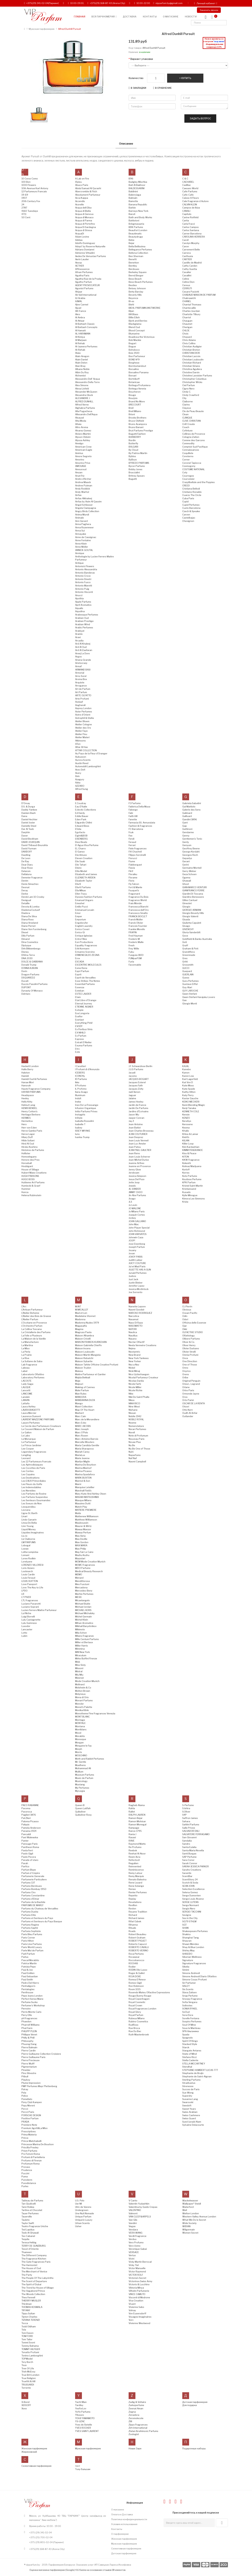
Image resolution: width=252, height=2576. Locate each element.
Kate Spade (188, 1088)
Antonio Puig (82, 588)
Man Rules (80, 1393)
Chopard (187, 336)
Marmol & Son (82, 1480)
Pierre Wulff (28, 2063)
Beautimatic (135, 233)
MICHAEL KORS (83, 1610)
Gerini (185, 864)
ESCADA (79, 961)
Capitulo (186, 214)
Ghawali (186, 880)
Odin (184, 1316)
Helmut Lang (28, 1105)
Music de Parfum (84, 1778)
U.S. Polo (79, 2200)
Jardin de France (137, 1105)
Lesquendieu (28, 1506)
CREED (186, 485)
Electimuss (81, 855)
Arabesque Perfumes (86, 614)
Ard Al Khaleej (82, 643)
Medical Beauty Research (89, 1571)
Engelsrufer (81, 922)
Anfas (78, 495)
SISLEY (186, 1986)
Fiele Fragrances (138, 848)
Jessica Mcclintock (138, 1289)
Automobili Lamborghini (88, 766)
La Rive (25, 1358)
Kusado (186, 1192)
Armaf (78, 666)
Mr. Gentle (80, 1761)
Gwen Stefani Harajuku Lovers (198, 997)
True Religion (28, 2378)
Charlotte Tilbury (191, 314)
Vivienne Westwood (139, 2323)
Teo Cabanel (28, 2236)
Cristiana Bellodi (191, 488)
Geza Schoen (189, 874)
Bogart (132, 343)
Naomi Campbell (137, 1461)
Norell (132, 1432)
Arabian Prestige (84, 621)
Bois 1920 (134, 352)
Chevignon (188, 521)
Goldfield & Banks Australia (197, 939)
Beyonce (133, 298)
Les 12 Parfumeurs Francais (36, 1461)
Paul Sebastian (29, 1976)
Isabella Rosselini (84, 1121)
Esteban (79, 990)
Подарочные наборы (194, 2448)
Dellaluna (26, 874)
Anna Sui (80, 530)
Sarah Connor (189, 1863)
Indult (78, 1098)
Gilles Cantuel (189, 900)
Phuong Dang (29, 2044)
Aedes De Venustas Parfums (90, 256)
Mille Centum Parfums (87, 1639)
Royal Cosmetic (137, 2002)
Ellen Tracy (81, 893)
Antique (79, 563)
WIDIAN (186, 2226)
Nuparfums (135, 1455)
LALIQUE (26, 1387)
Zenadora (134, 2414)
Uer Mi (78, 2203)
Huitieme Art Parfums (33, 1182)
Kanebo (186, 1069)
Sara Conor (188, 1860)
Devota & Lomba (30, 906)
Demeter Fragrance (32, 877)
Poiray (24, 2089)
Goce (185, 935)
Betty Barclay (136, 291)
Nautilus (133, 1335)
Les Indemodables (31, 1487)
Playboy (25, 2079)
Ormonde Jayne (190, 1393)
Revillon (133, 1905)
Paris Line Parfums (31, 1944)
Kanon (185, 1072)
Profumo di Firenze (31, 2160)
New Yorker (135, 1361)
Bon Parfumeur (137, 356)
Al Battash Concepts (86, 327)
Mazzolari (80, 1558)
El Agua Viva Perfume (86, 845)
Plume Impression (31, 2082)
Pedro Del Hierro (30, 1982)
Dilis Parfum (27, 935)
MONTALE (80, 1723)
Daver (24, 835)
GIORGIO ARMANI (191, 909)
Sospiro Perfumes (191, 2021)
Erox (77, 958)
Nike (131, 1393)
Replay (132, 1898)
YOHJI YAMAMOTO (85, 2418)
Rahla (132, 1808)
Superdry (187, 2095)
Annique (79, 553)
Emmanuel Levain (84, 909)
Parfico (25, 1866)
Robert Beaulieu (137, 1934)
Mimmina (80, 1648)
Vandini (133, 2223)
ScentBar (187, 1876)
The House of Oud (31, 2268)
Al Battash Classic (85, 323)
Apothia (79, 598)
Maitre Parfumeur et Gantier (90, 1374)
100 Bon (25, 181)
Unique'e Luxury (83, 2219)
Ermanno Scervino (85, 951)
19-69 (24, 194)
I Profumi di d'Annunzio (87, 1069)
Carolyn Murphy (190, 243)
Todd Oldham (28, 2326)
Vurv (131, 2319)
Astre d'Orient (82, 714)
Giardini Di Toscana (192, 893)
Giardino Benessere (193, 896)
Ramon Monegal (137, 1824)
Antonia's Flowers (84, 566)
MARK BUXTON (83, 1477)
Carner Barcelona (191, 233)
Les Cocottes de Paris (33, 1468)
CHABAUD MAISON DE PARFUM (199, 294)
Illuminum (80, 1095)
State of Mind (189, 2053)
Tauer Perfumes (30, 2213)
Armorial (79, 672)
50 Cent (25, 217)
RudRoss (133, 2024)
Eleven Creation (83, 858)
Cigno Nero (188, 388)
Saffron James (190, 1818)
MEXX (78, 1597)
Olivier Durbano (190, 1348)
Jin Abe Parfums (137, 1195)
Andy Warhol (82, 492)
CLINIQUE (187, 417)
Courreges (188, 475)
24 (22, 204)
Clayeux (186, 407)
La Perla (25, 1351)
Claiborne (187, 401)
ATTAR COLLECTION (86, 750)
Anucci (78, 595)
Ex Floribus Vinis (84, 1029)
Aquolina (80, 611)
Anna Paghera (83, 524)
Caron (185, 246)
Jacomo (133, 1075)
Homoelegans (29, 1156)
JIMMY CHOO (136, 1192)
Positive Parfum (30, 2118)
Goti (184, 942)
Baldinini (133, 191)
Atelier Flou (81, 734)
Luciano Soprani (30, 1606)
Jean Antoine (136, 1124)
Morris (78, 1752)
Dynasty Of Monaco (32, 990)
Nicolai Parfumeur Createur (143, 1377)
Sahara (186, 1821)
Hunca (24, 1192)
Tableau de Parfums (32, 2200)
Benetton (134, 262)
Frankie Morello (137, 929)
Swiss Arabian (189, 2112)
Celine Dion (188, 281)
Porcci (24, 2108)
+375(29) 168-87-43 (101, 3)
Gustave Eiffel (190, 984)
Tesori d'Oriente (30, 2248)
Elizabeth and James (86, 874)
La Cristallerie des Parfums (36, 1332)
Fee (130, 835)
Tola (23, 2329)
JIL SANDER (135, 1188)
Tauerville (26, 2216)
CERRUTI (187, 288)
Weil (184, 2210)
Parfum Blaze (28, 1869)
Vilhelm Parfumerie (139, 2290)
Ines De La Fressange (86, 1105)
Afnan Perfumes (84, 272)
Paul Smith (27, 1979)
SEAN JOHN (188, 1885)
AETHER (79, 265)
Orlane (186, 1387)
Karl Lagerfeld (190, 1079)
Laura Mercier (28, 1413)
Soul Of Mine (189, 2024)
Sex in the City (190, 1918)
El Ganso (80, 851)
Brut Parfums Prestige (141, 430)
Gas (184, 1000)
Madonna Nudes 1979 (87, 1322)
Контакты (116, 2529)
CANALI (186, 211)
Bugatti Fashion (137, 433)
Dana (24, 816)
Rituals (132, 1927)
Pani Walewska (29, 1837)
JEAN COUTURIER (138, 1134)
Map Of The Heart (84, 1409)
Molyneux (80, 1694)
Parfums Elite (28, 1915)
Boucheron (135, 391)
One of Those (189, 1364)
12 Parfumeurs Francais (34, 191)
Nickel (132, 1367)
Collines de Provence (193, 433)
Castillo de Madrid (192, 262)
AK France (80, 311)
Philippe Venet (29, 2034)
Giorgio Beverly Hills (193, 913)
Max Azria (80, 1535)
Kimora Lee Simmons (193, 1198)
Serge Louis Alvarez (193, 1898)
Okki (184, 1329)
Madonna (80, 1319)
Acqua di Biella (83, 211)
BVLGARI (133, 446)
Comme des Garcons (193, 440)
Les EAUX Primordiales (33, 1480)
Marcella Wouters (84, 1442)
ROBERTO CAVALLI (139, 1947)
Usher (78, 2226)
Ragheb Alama (137, 1805)
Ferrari (132, 845)
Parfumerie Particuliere (34, 1879)
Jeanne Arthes (136, 1163)
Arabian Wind (82, 624)
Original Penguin (191, 1380)
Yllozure (79, 2414)
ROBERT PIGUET (138, 1940)
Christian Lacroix (191, 356)
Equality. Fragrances (86, 945)
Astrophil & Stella (84, 718)
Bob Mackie (135, 340)
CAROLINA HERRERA (193, 236)
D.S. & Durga (28, 806)
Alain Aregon (82, 356)
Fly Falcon (134, 884)
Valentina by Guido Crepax (143, 2207)
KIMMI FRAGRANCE (192, 1150)
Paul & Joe (27, 1969)
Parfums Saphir (29, 1927)
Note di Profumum (138, 1435)
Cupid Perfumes (191, 504)
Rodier (132, 1966)
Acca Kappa (81, 197)
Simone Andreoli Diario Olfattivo (199, 1976)
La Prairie (26, 1354)
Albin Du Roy (82, 372)
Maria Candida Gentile (87, 1445)
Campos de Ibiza (191, 207)
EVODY (79, 1026)
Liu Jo (24, 1535)
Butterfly (133, 443)
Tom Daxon (27, 2333)
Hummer (25, 1188)
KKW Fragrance (191, 1159)
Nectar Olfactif (136, 1342)
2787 (24, 207)
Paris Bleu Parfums (31, 1934)
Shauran (187, 1940)
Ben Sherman (136, 256)
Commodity (188, 443)
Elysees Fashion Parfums (88, 896)
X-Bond (25, 2402)
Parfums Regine (30, 1924)
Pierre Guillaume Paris (33, 2057)
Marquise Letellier (84, 1487)
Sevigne (186, 1915)
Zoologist (134, 2434)
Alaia (78, 352)
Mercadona (81, 1587)
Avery (78, 773)
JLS (130, 1201)
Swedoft (186, 2105)
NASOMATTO (136, 1325)
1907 (24, 197)
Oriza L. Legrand (191, 1383)
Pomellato (26, 2099)
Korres (185, 1172)
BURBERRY (135, 437)
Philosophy (27, 2041)
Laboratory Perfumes (32, 1377)
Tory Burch (27, 2362)
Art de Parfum (82, 689)
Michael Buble (82, 1603)
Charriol (186, 317)
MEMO (78, 1574)
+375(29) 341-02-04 (37, 3)
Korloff (186, 1169)
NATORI (133, 1329)
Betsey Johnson (137, 288)
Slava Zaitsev (189, 1992)
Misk (77, 1661)
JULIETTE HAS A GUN (140, 1269)
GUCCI (185, 968)
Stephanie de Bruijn (193, 2073)
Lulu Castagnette (30, 1619)
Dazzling (25, 855)
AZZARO (79, 785)
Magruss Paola (83, 1332)
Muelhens (80, 1765)
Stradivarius (188, 2082)
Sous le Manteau (191, 2028)
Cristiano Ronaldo (192, 492)
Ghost (185, 884)
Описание (126, 143)
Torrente (26, 2387)
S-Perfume (188, 1805)
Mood (78, 1732)
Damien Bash (28, 813)
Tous (24, 2365)
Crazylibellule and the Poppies (198, 482)
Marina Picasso (83, 1471)
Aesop (78, 262)
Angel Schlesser (84, 504)
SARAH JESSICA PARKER (195, 1866)
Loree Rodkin (28, 1558)
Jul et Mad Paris (137, 1266)
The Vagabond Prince (33, 2290)
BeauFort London (138, 230)
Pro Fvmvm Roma (30, 2153)
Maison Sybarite (84, 1361)
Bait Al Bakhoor (137, 185)
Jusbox (132, 1276)
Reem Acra (134, 1856)
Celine (185, 278)
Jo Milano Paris (137, 1211)
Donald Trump (28, 964)
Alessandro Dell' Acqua (87, 378)
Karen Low (188, 1075)
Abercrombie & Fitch (86, 191)
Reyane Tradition (138, 1911)
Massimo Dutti (82, 1503)
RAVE (132, 1840)
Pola (23, 2092)
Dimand (25, 939)
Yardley (79, 2405)
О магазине (117, 2509)
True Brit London (30, 2374)
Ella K (78, 884)
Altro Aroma (81, 427)
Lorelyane (26, 1561)
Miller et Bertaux (84, 1642)
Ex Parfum (80, 1035)
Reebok (133, 1850)
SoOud (186, 2011)
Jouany (132, 1250)
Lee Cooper (27, 1448)
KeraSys (186, 1121)
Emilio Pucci (81, 906)
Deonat (25, 887)
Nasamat (133, 1319)
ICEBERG (80, 1072)
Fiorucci (133, 858)
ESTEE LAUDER (83, 993)
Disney (25, 951)
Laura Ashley (28, 1406)
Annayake (80, 533)
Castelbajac (188, 517)
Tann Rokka (27, 2207)
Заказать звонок (209, 10)
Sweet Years (189, 2108)
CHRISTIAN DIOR (191, 352)
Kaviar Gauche (190, 1098)
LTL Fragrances (29, 1600)
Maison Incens (83, 1348)
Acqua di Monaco (84, 217)
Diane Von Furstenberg (34, 929)
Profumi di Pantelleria (33, 2157)
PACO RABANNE (30, 1805)
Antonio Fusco (83, 582)
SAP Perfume (189, 1856)
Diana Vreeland (29, 922)
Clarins (186, 404)
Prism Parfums (29, 2150)
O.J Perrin (187, 1306)
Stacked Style (189, 2044)
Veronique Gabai (138, 2248)
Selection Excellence (193, 1889)
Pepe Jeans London (32, 1995)
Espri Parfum (82, 971)
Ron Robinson (136, 1986)
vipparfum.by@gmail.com (168, 3)
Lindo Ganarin (29, 1519)
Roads (132, 1931)
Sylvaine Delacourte (193, 2124)
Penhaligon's (28, 1986)
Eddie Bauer (81, 816)
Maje (77, 1380)
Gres (185, 958)
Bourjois (133, 398)
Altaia (78, 424)
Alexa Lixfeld (82, 388)
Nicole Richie (135, 1390)
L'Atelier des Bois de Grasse (36, 1316)
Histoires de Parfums (32, 1150)
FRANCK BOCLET (138, 916)
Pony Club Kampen (31, 2102)
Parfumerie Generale (32, 1876)
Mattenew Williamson (86, 1516)
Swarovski (187, 2102)
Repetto (133, 1895)
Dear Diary (27, 864)
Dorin (24, 971)
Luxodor (25, 1626)
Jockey (132, 1217)
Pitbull (24, 2076)
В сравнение (163, 87)
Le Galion (26, 1432)
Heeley (25, 1098)
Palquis (25, 1824)
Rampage (134, 1827)
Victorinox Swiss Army (140, 2281)
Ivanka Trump (82, 1137)
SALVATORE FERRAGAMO (196, 1834)
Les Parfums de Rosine (33, 1493)
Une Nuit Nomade (84, 2213)
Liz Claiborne (28, 1539)
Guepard (187, 971)
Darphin (25, 832)
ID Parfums (81, 1079)
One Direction (189, 1361)
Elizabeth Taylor (83, 880)
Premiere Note (29, 2124)
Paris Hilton (27, 1940)
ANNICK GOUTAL (84, 550)
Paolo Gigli (27, 1853)
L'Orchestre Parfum (31, 1325)
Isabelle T (80, 1124)
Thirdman (26, 2303)
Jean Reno (134, 1153)
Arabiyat (79, 630)
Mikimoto (80, 1629)
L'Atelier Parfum (29, 1319)
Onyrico (186, 1371)
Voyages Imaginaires (140, 2316)
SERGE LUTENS (190, 1902)
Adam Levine (82, 236)
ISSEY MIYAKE (82, 1130)
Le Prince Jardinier (31, 1445)
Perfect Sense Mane (32, 1998)
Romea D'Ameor (137, 1979)
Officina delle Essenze (194, 1322)
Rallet (132, 1811)
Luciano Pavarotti (31, 1603)
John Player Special (139, 1227)
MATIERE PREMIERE (86, 1509)
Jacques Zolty (136, 1088)
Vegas (132, 2226)
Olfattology (188, 1335)
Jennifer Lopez (136, 1285)
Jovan (132, 1253)
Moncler (79, 1703)
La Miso (25, 1348)
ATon (78, 743)
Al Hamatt (80, 330)
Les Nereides (28, 1490)
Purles (24, 2186)
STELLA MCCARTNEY (193, 2063)
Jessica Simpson (137, 1176)
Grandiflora (188, 951)
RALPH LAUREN (137, 1814)
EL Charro (80, 848)
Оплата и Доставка (122, 2514)
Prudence (26, 2170)
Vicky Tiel (134, 2265)
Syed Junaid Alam (191, 2121)
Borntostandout (137, 366)
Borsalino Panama (138, 372)
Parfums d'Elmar (30, 1898)
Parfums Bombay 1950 (33, 1889)
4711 (23, 214)
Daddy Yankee (29, 809)
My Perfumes (82, 1787)
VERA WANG (135, 2232)
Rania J (132, 1834)
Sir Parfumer (189, 1982)
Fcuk (131, 832)
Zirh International (138, 2427)
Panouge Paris (29, 1843)
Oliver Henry (189, 1345)
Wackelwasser (190, 2200)
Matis (78, 1513)
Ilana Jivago (81, 1092)
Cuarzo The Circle (191, 495)
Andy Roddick (82, 488)
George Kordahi (191, 851)
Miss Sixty (80, 1665)
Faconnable (135, 964)
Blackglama (135, 323)
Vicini (131, 2258)
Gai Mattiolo (188, 806)
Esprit (78, 974)
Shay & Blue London (193, 1947)
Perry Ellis (26, 2015)
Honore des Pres (30, 1159)
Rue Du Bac (135, 2031)
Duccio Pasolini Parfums (34, 984)
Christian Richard (191, 362)
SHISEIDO (187, 1953)
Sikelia (185, 1966)
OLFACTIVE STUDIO (192, 1332)
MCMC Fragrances (85, 1564)
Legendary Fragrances (33, 1451)
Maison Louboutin (84, 1351)
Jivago (132, 1198)
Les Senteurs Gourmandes (35, 1500)
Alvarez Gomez (83, 430)
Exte (77, 1051)
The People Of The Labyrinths (37, 2278)
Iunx (77, 1134)
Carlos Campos (190, 227)
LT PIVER (26, 1597)
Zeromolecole (136, 2418)
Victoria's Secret (137, 2278)
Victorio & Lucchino (139, 2284)
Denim (24, 880)
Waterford (188, 2207)
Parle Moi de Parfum (32, 1950)
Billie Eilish (134, 317)
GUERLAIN (187, 974)
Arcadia (79, 640)
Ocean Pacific (189, 1312)
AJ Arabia (80, 298)
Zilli (130, 2421)
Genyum (186, 845)
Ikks (77, 1082)
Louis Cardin (28, 1574)
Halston (25, 1072)
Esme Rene (81, 968)
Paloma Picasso (30, 1821)
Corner (186, 459)
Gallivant (187, 816)
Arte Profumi (82, 698)
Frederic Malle (136, 942)
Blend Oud (134, 327)
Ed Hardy (80, 813)
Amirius (79, 453)
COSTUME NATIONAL (193, 469)
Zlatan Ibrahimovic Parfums (143, 2431)
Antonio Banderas (85, 572)
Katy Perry (188, 1095)
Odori (185, 1319)
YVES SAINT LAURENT (87, 2431)
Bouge (132, 395)
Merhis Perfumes (84, 1594)
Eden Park (80, 819)
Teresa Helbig (28, 2242)
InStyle (78, 1117)
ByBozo (133, 459)
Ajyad (78, 307)
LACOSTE (26, 1380)
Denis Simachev (30, 884)
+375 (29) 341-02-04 (40, 2532)
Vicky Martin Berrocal (140, 2261)
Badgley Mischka (138, 181)
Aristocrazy (81, 663)
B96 (131, 178)
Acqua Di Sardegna (85, 227)
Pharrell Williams (30, 2024)
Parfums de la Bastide (33, 1902)
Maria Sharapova (84, 1448)
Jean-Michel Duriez (139, 1159)
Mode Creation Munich (87, 1681)
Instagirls (80, 1114)
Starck (185, 2047)
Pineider (25, 2070)
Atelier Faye (81, 730)
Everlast (79, 1019)
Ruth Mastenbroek (139, 2034)
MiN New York (82, 1652)
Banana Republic (138, 204)
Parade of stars (29, 1860)
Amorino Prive (82, 462)
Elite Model (81, 871)
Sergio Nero (188, 1908)
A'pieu (78, 181)
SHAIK (185, 1927)
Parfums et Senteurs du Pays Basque (41, 1921)
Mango (79, 1403)
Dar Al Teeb (27, 829)
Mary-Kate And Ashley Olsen (90, 1493)
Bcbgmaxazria (136, 223)
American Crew (83, 446)
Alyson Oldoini (82, 437)
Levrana (25, 1509)
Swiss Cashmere (191, 2115)
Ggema (186, 877)
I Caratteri (80, 1066)
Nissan (132, 1413)
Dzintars (25, 993)
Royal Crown (135, 2005)
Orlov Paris (188, 1390)
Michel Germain (83, 1616)
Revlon (132, 1908)
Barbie (132, 207)
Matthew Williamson (86, 1519)
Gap (184, 825)
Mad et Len (81, 1312)
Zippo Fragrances (138, 2424)
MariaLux (80, 1455)
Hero (24, 1124)
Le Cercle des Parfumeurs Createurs (41, 1426)
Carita (185, 220)
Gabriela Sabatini (191, 803)
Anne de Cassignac (85, 537)
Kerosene (187, 1124)
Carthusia (187, 256)
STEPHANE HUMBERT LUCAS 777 (200, 2070)
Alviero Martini (83, 433)
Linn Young (27, 1526)
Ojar (184, 1325)
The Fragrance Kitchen (33, 2258)
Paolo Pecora (28, 1856)
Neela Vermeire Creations (142, 1345)
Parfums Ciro (28, 1892)
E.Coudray (80, 803)
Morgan (79, 1742)
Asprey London (83, 708)
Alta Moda (80, 420)
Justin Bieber (136, 1282)
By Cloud (133, 449)
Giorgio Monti (189, 1003)
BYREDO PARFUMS (139, 462)
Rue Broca (134, 2028)
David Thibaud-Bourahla (34, 845)
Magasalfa (81, 1325)
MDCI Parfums (82, 1568)
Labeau (25, 1367)
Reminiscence (136, 1869)
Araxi (78, 637)
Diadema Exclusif (30, 909)
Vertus (132, 2255)
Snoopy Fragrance (192, 1998)
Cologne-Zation (190, 437)
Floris (131, 880)
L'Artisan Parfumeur (32, 1309)
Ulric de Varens (83, 2207)
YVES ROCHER (83, 2427)
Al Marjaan (81, 340)
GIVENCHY (188, 929)
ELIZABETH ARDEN (85, 877)
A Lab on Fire (82, 178)
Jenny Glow (135, 1169)
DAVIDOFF (26, 851)
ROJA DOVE (135, 1976)
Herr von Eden (29, 1127)
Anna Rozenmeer (84, 527)
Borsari (132, 375)
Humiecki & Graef (30, 1185)
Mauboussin (81, 1522)
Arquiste (79, 682)
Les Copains (28, 1474)
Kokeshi (186, 1163)
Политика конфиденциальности (129, 2519)
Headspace (27, 1095)
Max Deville (81, 1539)
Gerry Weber (189, 871)
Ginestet (187, 903)
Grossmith (187, 964)
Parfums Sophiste (31, 1931)
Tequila (25, 2239)
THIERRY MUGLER (31, 2300)
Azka (77, 782)
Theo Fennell (28, 2297)
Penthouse (27, 1992)
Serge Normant (190, 1905)
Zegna (132, 2411)
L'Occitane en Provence (34, 1322)
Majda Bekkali (82, 1377)
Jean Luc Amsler (137, 1143)
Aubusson (80, 756)
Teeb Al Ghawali (30, 2232)
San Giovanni (189, 1837)
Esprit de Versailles (85, 977)
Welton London (190, 2213)
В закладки (138, 87)
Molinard (80, 1684)
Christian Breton (191, 349)
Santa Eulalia (189, 1847)
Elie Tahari (80, 864)
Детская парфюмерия (194, 2402)
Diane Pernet (28, 925)
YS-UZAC (80, 2421)
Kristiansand (189, 1188)
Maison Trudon (83, 1367)
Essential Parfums (85, 984)
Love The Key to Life (32, 1587)
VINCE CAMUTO (137, 2294)
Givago (186, 925)
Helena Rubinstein (31, 1195)
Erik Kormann (82, 948)
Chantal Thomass (191, 304)
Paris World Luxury (31, 1947)
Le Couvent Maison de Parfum (37, 1429)
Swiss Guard (189, 2118)
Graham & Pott (190, 948)
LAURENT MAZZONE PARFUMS (37, 1419)
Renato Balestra (137, 1879)
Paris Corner (28, 1937)
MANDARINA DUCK (85, 1400)
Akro (77, 314)
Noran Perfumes (137, 1429)
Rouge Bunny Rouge (140, 1995)
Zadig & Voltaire (137, 2402)
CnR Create (188, 424)
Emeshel (79, 903)
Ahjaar (78, 291)
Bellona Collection (138, 252)
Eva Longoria (82, 1013)
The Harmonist (29, 2265)
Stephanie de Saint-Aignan (197, 2076)
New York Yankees (139, 1358)
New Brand (134, 1354)
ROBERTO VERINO (138, 1950)
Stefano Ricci (189, 2057)
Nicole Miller (135, 1387)
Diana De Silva (29, 916)
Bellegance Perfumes (140, 249)
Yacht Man (81, 2402)
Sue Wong (188, 2092)
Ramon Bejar (136, 1818)
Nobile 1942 (135, 1416)
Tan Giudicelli (28, 2203)
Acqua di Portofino (85, 223)
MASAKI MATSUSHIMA (87, 1497)
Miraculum (80, 1655)
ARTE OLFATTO (83, 695)
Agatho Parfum (83, 281)
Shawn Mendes (190, 1944)
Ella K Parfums (83, 887)
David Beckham (29, 838)
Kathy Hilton (189, 1092)
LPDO (24, 1590)
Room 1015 (135, 1989)
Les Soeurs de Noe (31, 1503)
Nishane (133, 1409)
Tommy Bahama (30, 2345)
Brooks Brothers (137, 417)
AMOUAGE (80, 466)
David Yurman (28, 848)
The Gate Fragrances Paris (36, 2261)
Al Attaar (80, 320)
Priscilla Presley (30, 2147)
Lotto (24, 1632)
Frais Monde (135, 903)
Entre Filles (81, 939)
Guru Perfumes (190, 980)
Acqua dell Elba (83, 207)
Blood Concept (137, 330)
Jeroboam (134, 1172)
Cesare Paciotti (190, 291)
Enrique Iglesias (83, 935)
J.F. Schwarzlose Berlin (140, 1066)
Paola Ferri (27, 1850)
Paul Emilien (28, 1973)
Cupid (185, 501)
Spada (185, 2034)
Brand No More (137, 401)
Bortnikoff (134, 378)
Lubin (24, 1635)
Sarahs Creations (191, 1869)
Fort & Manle (135, 887)
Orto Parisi (188, 1400)
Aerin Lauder (82, 259)
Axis (77, 776)
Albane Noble (82, 369)
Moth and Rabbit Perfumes (89, 1758)
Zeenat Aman (136, 2408)
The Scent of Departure (34, 2281)
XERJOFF (26, 2405)
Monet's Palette (83, 1707)
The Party (26, 2274)
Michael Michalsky (85, 1613)
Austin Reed (81, 763)
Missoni (79, 1668)
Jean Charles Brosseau (141, 1130)
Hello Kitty (26, 1101)
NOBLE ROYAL (136, 1419)
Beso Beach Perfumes (141, 281)
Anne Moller (81, 546)
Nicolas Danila (136, 1380)
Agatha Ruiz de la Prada (88, 278)
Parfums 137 (28, 1882)
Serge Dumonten (191, 1895)
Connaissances (190, 449)
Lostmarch (27, 1571)
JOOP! (132, 1240)
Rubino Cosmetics (138, 2021)
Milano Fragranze (84, 1635)
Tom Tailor (26, 2339)
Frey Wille (134, 948)
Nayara (132, 1338)
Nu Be (132, 1445)
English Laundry (84, 925)
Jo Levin (133, 1205)
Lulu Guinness (29, 1623)
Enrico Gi (80, 932)
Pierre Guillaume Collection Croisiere (41, 2053)
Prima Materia (29, 2134)
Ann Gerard (81, 521)
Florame (133, 877)
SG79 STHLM (189, 1921)
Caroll (185, 240)
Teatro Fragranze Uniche (34, 2226)
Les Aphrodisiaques (32, 1464)
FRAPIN (133, 932)
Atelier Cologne (83, 724)
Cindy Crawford (190, 395)
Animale (79, 517)
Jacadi (132, 1072)
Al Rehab (80, 343)
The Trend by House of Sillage (37, 2287)
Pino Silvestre (28, 2073)
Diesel (24, 932)
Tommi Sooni (28, 2342)
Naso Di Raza (136, 1322)
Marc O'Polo (81, 1432)
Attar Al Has (81, 747)
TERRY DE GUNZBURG (33, 2245)
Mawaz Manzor (83, 1529)
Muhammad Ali (83, 1768)
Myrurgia (80, 1790)
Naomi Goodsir (136, 1309)
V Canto (133, 2200)
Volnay (132, 2310)
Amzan (78, 472)
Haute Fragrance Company (36, 1088)
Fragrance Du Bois (138, 896)
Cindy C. (186, 391)
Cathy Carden (189, 265)
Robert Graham (137, 1937)
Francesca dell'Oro (139, 909)
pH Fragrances (29, 2018)
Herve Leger (28, 1134)
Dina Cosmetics (29, 942)
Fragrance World (138, 900)
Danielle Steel (28, 825)
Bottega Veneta (137, 388)
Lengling (26, 1455)
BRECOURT (135, 404)
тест (77, 2465)
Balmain (133, 197)
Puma (24, 2176)
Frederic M (134, 939)
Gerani (186, 861)
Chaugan (187, 320)
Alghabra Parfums (85, 407)
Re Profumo (135, 1847)
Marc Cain (80, 1416)
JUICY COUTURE (137, 1263)
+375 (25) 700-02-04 (40, 2537)
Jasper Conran (136, 1117)
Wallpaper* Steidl (191, 2203)
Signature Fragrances (194, 1963)
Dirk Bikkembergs (30, 948)
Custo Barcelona (191, 508)
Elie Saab (80, 861)
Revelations (135, 1902)
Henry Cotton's (29, 1111)
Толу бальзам (82, 2469)
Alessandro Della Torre (87, 382)
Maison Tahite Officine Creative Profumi (96, 1364)
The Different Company (34, 2255)
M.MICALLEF (81, 1309)
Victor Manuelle (137, 2268)
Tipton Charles (29, 2316)
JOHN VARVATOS (138, 1234)
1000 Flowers (28, 185)
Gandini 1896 (189, 819)
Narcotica (134, 1316)
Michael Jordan (83, 1606)
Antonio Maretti (83, 585)
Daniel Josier (28, 822)
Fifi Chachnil (135, 851)
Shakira (186, 1934)
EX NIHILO (80, 1032)
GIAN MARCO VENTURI (194, 887)
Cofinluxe (187, 430)
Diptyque (26, 945)
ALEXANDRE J (82, 398)
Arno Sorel (80, 676)
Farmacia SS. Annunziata (142, 822)
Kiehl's (185, 1137)
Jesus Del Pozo (136, 1179)
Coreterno (187, 456)
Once (185, 1358)
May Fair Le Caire (84, 1552)
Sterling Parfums (191, 2079)
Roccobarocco (136, 1960)
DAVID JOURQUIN (30, 842)
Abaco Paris (81, 185)
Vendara (133, 2229)
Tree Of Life (27, 2368)
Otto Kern (187, 1409)
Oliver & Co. (188, 1342)
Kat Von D (187, 1082)
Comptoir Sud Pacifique (195, 446)
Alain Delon (81, 362)
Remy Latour (135, 1873)
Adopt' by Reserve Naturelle (90, 246)
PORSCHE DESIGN (31, 2115)
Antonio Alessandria (86, 569)
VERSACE (134, 2252)
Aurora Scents (83, 759)
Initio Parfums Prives (86, 1111)
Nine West (134, 1406)
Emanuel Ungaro (84, 900)
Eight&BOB (81, 835)
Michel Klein (81, 1619)
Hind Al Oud (27, 1143)
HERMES (26, 1117)
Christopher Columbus (194, 378)
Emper (78, 916)
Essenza (79, 987)
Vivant (132, 2303)
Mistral (78, 1671)
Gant (185, 822)
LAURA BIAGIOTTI (30, 1409)
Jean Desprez (136, 1137)
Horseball (26, 1163)
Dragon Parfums (30, 974)
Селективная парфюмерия (36, 2465)
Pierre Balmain (29, 2047)
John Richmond (137, 1231)
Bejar (131, 243)
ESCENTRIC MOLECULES (88, 964)
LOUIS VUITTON (29, 1581)
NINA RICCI (134, 1403)
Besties (133, 285)
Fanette (133, 819)
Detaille (25, 903)
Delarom (25, 871)
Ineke (78, 1101)
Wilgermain (188, 2229)
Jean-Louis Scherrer (139, 1156)
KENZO (186, 1117)
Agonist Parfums (84, 288)
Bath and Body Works (140, 217)
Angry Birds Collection (87, 511)
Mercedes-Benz (83, 1590)
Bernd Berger (136, 275)
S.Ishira (186, 1808)
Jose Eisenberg (137, 1243)
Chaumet (187, 323)
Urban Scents (82, 2223)
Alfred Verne (82, 404)
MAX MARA (81, 1545)
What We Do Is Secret (194, 2219)
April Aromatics (83, 604)
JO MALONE (135, 1208)
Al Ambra (80, 317)
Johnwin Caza (136, 1237)
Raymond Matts (137, 1843)
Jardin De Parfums (138, 1108)
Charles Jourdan (191, 311)
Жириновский (29, 2451)
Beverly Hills (135, 294)
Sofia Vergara (189, 2002)
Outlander (187, 1416)
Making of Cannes (85, 1387)
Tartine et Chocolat (31, 2210)
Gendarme (188, 832)
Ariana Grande (83, 659)
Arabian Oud (82, 618)
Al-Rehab (80, 349)
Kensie (186, 1114)
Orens (185, 1374)
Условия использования (124, 2524)
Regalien (133, 1863)
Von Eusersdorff (137, 2313)
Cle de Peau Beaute (193, 411)
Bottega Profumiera (139, 385)
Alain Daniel (81, 359)
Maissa (79, 1371)
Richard (133, 1915)
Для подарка (189, 2405)
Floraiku (133, 874)
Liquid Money (28, 1529)
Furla (131, 961)
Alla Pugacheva (83, 411)
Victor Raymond (137, 2271)
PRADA (25, 2121)
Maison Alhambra (84, 1335)
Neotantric (134, 1351)
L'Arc (23, 1306)
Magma (79, 1329)
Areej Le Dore (82, 653)
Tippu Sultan (28, 2313)
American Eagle (83, 449)
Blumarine (134, 333)
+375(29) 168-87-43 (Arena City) (47, 2549)
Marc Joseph (82, 1429)
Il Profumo (80, 1085)
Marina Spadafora (85, 1474)
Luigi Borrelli (28, 1616)
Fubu (131, 951)
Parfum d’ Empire (30, 1873)
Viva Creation (136, 2300)
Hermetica (27, 1121)
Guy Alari (187, 987)
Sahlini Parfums (190, 1824)
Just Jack (133, 1279)
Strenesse (187, 2086)
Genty (185, 842)
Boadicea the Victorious (142, 336)
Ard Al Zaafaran (83, 650)
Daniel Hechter (29, 819)
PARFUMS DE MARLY (32, 1905)
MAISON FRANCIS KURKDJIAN (91, 1342)
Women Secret (190, 2232)
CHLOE (186, 330)
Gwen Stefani (189, 993)
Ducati (24, 980)
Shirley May (188, 1950)
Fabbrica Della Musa (139, 806)
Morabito (80, 1736)
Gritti (185, 961)
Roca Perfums (136, 1953)
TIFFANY (25, 2310)
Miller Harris (81, 1645)
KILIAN (185, 1140)
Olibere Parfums (191, 1338)
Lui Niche (26, 1613)
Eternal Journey (83, 1003)
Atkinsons (80, 740)
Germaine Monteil (191, 867)
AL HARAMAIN (82, 333)
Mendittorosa (82, 1581)
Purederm (26, 2179)
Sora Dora (187, 2015)
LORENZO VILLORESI (32, 1564)
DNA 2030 (27, 958)
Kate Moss (188, 1085)
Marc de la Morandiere (87, 1419)
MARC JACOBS (83, 1426)
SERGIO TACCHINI (191, 1911)
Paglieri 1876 (28, 1814)
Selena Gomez (190, 1892)
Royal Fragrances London (142, 2008)
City (184, 398)
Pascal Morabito (30, 1960)
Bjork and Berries (138, 320)
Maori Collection (84, 1406)
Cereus (186, 285)
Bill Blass (133, 314)
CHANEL (186, 301)
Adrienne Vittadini (85, 252)
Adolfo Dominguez (85, 243)
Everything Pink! (84, 1022)
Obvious (186, 1309)
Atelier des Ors (83, 727)
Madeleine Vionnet (85, 1316)
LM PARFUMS (28, 1542)
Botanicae (134, 382)
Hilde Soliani (28, 1140)
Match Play (81, 1506)
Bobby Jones (135, 469)
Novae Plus (135, 1442)
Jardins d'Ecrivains (138, 1111)
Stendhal (187, 2066)
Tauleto (25, 2219)
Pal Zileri (26, 1818)
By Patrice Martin (138, 453)
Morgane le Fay (83, 1745)
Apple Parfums (83, 601)
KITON (185, 1156)
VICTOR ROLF (136, 2274)
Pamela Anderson (31, 1827)
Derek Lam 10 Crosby (32, 896)
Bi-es (131, 301)
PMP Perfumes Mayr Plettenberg (39, 2086)
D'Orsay (25, 803)
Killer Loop (188, 1143)
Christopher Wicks (192, 382)
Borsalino (134, 369)
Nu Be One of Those (139, 1448)
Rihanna (133, 1924)
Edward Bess (82, 825)
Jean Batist (135, 1127)
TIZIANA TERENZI (30, 2319)
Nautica (133, 1332)
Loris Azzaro (28, 1568)
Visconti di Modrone (139, 2297)
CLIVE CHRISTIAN (191, 420)
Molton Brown (82, 1690)
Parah (24, 1863)
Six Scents (187, 1989)
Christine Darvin (191, 372)
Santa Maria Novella (193, 1850)
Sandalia (187, 1840)
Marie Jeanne (82, 1458)
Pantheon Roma (30, 1847)
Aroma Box (81, 679)
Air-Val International (85, 294)
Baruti (132, 214)
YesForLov (80, 2408)
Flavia (132, 867)
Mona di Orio (82, 1697)
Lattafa (25, 1403)
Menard (79, 1577)
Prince (24, 2137)
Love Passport (29, 1584)
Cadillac (186, 185)
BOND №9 (134, 359)
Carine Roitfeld (190, 217)
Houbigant (27, 1166)
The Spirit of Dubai (31, 2284)
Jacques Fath (136, 1085)
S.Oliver (186, 1811)
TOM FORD (27, 2336)
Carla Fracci (188, 223)
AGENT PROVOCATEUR (87, 285)
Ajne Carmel (81, 304)
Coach (185, 427)
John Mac (134, 1224)
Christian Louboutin (193, 359)
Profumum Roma (30, 2163)
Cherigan (187, 327)
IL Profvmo (81, 1088)
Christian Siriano (191, 366)
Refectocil (134, 1860)
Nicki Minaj (134, 1371)
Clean (185, 414)
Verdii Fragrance (137, 2236)
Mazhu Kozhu (82, 1555)
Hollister (25, 1153)
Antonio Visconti (84, 592)
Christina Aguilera (192, 369)
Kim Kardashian (190, 1146)
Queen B (80, 1805)
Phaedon (26, 2021)
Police (24, 2095)
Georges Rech (190, 855)
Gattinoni (187, 829)
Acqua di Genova (84, 214)
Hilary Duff (27, 1137)
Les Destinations (30, 1477)
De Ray (25, 861)
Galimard (187, 813)
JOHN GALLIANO (137, 1221)
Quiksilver (80, 1811)
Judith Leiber (135, 1260)
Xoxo (24, 2408)
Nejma (132, 1348)
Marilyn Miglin (82, 1461)
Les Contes (27, 1471)
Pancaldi (26, 1834)
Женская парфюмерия (34, 2448)
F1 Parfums (135, 803)
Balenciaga (135, 194)
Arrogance (81, 685)
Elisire (78, 867)
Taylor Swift (27, 2223)
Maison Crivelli (83, 1338)
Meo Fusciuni (82, 1584)
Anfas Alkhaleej (83, 498)
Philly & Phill (28, 2037)
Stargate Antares (191, 2050)
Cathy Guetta (189, 269)
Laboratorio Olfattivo (32, 1374)
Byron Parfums (137, 466)
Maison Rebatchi (84, 1358)
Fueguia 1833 (136, 955)
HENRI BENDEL (29, 1108)
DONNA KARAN (29, 968)
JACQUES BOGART (139, 1079)
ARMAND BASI (82, 669)
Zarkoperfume (136, 2405)
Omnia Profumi (190, 1354)
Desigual (26, 900)
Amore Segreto (83, 456)
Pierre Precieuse (30, 2060)
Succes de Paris (191, 2089)
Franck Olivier (136, 922)
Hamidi (25, 1075)
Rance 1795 (135, 1831)
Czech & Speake (191, 511)
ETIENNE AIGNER (84, 1006)
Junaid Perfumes (138, 1272)
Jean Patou (135, 1146)
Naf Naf (133, 1458)
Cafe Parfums (189, 191)
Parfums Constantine (33, 1895)
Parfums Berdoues (31, 1885)
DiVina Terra (28, 955)
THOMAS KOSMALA (31, 2307)
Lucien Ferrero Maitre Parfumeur (39, 1610)
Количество (136, 78)
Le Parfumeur (28, 1442)
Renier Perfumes (138, 1892)
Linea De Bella (29, 1522)
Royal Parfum (136, 2015)
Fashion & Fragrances (140, 825)
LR (22, 1594)
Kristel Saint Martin (192, 1185)
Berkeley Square (138, 272)
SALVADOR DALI (190, 1831)
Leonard (25, 1458)
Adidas (79, 240)
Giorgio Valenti (190, 916)
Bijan (131, 311)
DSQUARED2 (28, 977)
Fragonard (134, 893)
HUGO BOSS (28, 1179)
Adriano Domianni (84, 249)
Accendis (80, 201)
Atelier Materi (82, 737)
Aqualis (79, 608)
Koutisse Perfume (191, 1179)
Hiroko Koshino (29, 1146)
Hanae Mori (27, 1082)
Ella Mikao (80, 890)
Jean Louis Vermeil (138, 1140)
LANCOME (26, 1393)
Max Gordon (81, 1542)
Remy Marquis (136, 1876)
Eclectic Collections (85, 809)
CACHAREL (188, 181)
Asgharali (80, 705)
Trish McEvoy (28, 2371)
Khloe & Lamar (190, 1134)
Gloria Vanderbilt (191, 932)
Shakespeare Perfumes (195, 1931)
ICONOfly (80, 1075)
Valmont (133, 2213)
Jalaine (132, 1098)
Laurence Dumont (31, 1416)
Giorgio (186, 906)
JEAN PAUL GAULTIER (140, 1150)
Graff (185, 945)
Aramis (79, 634)
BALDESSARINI (136, 188)
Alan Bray (80, 366)
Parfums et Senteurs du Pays (37, 1918)
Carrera (186, 252)
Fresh (132, 945)
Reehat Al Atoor (137, 1853)
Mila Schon (81, 1632)
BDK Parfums (136, 227)
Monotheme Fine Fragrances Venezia (95, 1713)
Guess (185, 977)
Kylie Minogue (189, 1195)
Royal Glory (135, 2011)
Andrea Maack (83, 482)
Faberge (133, 809)
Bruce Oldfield (136, 420)
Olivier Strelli (189, 1351)
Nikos (132, 1400)
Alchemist (80, 375)
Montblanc (81, 1729)
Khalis (185, 1130)
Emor (78, 913)
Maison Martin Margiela (88, 1354)
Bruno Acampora (138, 424)
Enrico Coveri (82, 929)
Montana (80, 1726)
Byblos (132, 456)
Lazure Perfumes (30, 1422)
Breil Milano (135, 411)
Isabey (78, 1127)
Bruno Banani (136, 427)
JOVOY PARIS (136, 1256)
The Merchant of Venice (34, 2271)
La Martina (27, 1345)
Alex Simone (81, 385)
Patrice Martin (29, 1963)
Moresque (80, 1739)
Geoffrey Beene (191, 848)
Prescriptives (28, 2131)
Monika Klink (82, 1710)
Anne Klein (81, 543)
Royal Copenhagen (139, 1998)
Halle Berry (27, 1069)
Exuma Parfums (83, 1045)
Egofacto (80, 832)
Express (79, 1039)
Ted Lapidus (28, 2229)
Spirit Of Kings (190, 2041)
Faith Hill (133, 816)
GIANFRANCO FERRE (193, 890)
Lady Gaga (27, 1383)
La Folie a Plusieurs (31, 1335)
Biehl (131, 304)
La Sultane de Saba (31, 1361)
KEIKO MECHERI (190, 1101)
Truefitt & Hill (28, 2381)
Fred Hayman (136, 935)
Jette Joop (134, 1182)
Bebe (131, 240)
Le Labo (25, 1435)
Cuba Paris (188, 498)
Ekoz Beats (81, 842)
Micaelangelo (82, 1600)
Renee (132, 1889)
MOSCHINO (81, 1755)
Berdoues (134, 269)
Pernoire (26, 2008)
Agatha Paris (82, 275)
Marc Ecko (80, 1422)
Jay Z (131, 1121)
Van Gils (133, 2219)
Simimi (185, 1969)
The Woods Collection (33, 2294)
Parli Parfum (28, 1953)
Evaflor (79, 1016)
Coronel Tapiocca (191, 462)
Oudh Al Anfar (189, 1413)
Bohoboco (134, 349)
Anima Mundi (82, 514)
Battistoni (134, 220)
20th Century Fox (30, 201)
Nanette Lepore (137, 1306)
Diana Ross (27, 919)
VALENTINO (135, 2210)
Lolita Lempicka (29, 1552)
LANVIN (25, 1400)
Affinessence (82, 269)
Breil (131, 407)
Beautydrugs (136, 236)
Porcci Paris (27, 2112)
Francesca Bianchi (138, 906)
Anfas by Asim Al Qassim (88, 501)
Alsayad (79, 417)
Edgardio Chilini (83, 822)
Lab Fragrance (29, 1364)
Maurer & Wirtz (83, 1526)
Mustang (80, 1784)
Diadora (25, 913)
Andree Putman (83, 485)
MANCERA (80, 1397)
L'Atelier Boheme (30, 1312)
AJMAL (78, 301)
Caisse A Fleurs (190, 197)
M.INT (78, 1306)
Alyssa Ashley (82, 440)
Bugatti (133, 478)
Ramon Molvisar (137, 1821)
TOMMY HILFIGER (30, 2349)
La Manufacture (30, 1342)
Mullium (79, 1771)
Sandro (186, 1843)
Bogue (132, 346)
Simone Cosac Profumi (194, 1979)
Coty (184, 472)
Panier (25, 1840)
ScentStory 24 (190, 1879)
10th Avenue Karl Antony (34, 188)
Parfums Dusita (29, 1911)
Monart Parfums (84, 1700)
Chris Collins (189, 343)
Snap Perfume (190, 1995)
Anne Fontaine (83, 540)
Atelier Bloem (82, 721)
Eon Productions (84, 942)
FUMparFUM (135, 958)
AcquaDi (79, 233)
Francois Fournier (138, 925)
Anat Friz (79, 475)
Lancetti (25, 1390)
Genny (185, 835)
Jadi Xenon (134, 1092)
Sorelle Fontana (190, 2018)
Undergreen (81, 2210)
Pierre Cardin (28, 2050)
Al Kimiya (80, 336)
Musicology (81, 1781)
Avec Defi (80, 769)
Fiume (132, 861)
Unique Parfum (83, 2216)
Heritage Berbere (30, 1114)
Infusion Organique (85, 1108)
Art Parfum (81, 692)
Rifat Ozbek (135, 1921)
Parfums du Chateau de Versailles (39, 1908)
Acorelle (79, 204)
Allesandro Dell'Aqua (86, 414)
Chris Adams (189, 340)
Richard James (136, 1918)
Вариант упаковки (141, 58)
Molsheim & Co (83, 1687)
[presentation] (155, 118)
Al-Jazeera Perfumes (86, 346)
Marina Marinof (83, 1468)
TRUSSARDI (27, 2384)
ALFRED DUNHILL (84, 401)
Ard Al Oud (81, 647)
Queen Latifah (83, 1808)
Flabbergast (135, 864)
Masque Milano (83, 1500)
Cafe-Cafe (188, 194)
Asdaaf (79, 701)
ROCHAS (133, 1963)
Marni (78, 1484)
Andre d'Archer (83, 478)
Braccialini (134, 472)
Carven (186, 514)
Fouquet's (134, 890)
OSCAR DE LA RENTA (193, 1403)
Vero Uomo (134, 2245)
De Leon (25, 858)
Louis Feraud (28, 1577)
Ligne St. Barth (29, 1513)
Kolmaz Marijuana (191, 1166)
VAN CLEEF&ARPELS (140, 2216)
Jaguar (132, 1095)
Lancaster (26, 1629)
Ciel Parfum (188, 385)
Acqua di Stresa (83, 230)
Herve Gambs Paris (31, 1130)
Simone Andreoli (191, 1973)
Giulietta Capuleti (191, 922)
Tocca (24, 2323)
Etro (77, 1048)
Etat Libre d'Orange (85, 1000)
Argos (78, 656)
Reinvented (135, 1866)
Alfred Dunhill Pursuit (69, 28)
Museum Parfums (84, 1774)
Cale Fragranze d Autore (195, 201)
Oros (185, 1397)
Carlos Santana (190, 230)
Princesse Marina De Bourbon (37, 2144)
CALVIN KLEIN (189, 204)
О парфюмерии (120, 2533)
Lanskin (25, 1397)
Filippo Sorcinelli (137, 855)
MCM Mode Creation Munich (90, 1561)
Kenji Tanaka (189, 1108)
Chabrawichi (189, 298)
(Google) (70, 2570)
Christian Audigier (192, 346)
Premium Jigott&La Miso (34, 2128)
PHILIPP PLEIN (29, 2031)
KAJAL (185, 1066)
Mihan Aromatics (84, 1623)
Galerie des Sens (191, 809)
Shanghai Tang (190, 1937)
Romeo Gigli (135, 1982)
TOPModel (27, 2358)
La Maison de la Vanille (33, 1338)
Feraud (132, 842)
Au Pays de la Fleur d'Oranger (91, 753)
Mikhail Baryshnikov (86, 1626)
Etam (78, 997)
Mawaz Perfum (83, 1532)
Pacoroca (26, 1811)
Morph (78, 1749)
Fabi (131, 813)
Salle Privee (188, 1827)
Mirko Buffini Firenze (86, 1658)
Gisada (186, 919)
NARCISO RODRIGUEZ (140, 1312)
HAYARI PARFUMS (31, 1092)
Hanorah (26, 1085)
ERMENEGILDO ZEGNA (87, 955)
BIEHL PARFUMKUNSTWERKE (145, 307)
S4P (184, 1814)
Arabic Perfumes (84, 627)
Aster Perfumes (83, 711)
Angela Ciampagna (85, 508)
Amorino (79, 459)
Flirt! (131, 871)
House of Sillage (30, 1169)
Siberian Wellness (192, 1956)
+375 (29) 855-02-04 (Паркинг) (46, 2542)
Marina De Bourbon (85, 1464)
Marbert (79, 1413)
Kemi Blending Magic (193, 1105)
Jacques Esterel (137, 1082)
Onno (185, 1367)
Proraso (25, 2167)
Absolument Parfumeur (87, 194)
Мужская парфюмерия (41, 28)
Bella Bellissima (137, 246)
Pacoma (25, 1808)
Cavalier (186, 272)
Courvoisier (188, 478)
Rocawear (134, 1956)
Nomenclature (136, 1426)
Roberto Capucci (138, 1944)
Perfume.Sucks (29, 2002)
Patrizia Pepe (28, 1966)
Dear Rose (27, 867)
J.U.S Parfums (136, 1069)
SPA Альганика (190, 2031)
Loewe (25, 1548)
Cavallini (186, 275)
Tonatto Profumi (30, 2352)
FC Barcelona (136, 829)
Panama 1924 (28, 1831)
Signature (187, 1960)
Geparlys (187, 858)
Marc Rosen (81, 1435)
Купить (186, 78)
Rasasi (132, 1837)
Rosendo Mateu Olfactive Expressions (149, 1992)
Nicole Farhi (135, 1383)
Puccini (25, 2173)
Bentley (133, 265)
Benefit (133, 259)
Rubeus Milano (137, 2018)
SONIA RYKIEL (189, 2008)
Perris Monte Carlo (31, 2011)
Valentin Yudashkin (139, 2203)
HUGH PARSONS (30, 1176)
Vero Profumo (136, 2242)
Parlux (24, 1956)
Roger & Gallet (137, 1973)
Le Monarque (28, 1438)
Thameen (26, 2252)
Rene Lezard (135, 1882)
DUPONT (26, 987)
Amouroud (80, 469)
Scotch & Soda (190, 1882)
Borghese (134, 362)
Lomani (25, 1555)
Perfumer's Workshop (33, 2005)
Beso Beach (135, 278)
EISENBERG (81, 838)
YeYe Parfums (82, 2411)
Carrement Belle (191, 249)
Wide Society (189, 2223)
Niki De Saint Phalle (139, 1397)
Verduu (132, 2239)
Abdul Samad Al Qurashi (88, 188)
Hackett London (30, 1066)
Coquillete (187, 453)
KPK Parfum (189, 1182)
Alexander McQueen (86, 391)
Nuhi (131, 1451)
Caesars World (190, 188)
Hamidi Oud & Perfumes (34, 1079)
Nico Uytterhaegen (139, 1374)
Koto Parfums (189, 1176)
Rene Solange (136, 1885)
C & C (185, 178)
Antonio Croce (83, 575)
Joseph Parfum (137, 1247)
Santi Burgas (189, 1853)
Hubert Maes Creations (34, 1172)
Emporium (80, 919)
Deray (24, 890)
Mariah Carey (82, 1451)
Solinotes (187, 2005)
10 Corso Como (29, 178)
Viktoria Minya (136, 2287)
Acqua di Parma (83, 220)
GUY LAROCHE (190, 990)
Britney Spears (137, 475)
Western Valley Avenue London (199, 2216)
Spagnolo (187, 2037)
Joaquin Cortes (137, 1214)
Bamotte (133, 201)
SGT (184, 1924)
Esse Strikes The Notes (87, 980)
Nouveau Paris (136, 1438)
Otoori (185, 1406)
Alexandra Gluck (84, 395)
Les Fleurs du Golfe (31, 1484)
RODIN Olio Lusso (138, 1969)
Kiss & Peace (189, 1153)
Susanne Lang (190, 2099)
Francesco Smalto (138, 913)
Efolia (78, 829)
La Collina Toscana (31, 1329)
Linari (24, 1516)
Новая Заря (135, 2448)
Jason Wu (134, 1114)
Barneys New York (138, 211)
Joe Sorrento (135, 1292)
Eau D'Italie (81, 806)
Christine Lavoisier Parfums (197, 375)
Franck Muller (136, 919)
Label (24, 1371)
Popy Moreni (28, 2105)
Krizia (185, 1201)
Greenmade (188, 955)
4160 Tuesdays (29, 211)
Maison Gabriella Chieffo (88, 1345)
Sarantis (186, 1873)
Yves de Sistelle (83, 2424)
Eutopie (79, 1010)
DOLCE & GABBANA (32, 961)
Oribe (185, 1377)
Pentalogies (28, 1989)
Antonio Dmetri (83, 579)
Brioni (132, 414)
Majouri (79, 1383)
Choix (185, 333)
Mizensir (79, 1677)
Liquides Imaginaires (32, 1532)
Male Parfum (82, 1390)
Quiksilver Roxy (83, 1814)
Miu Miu (79, 1674)
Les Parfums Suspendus (34, 1497)
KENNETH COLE (190, 1111)
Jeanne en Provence (140, 1166)
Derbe (24, 893)
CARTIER (187, 259)
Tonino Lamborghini (32, 2355)
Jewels (132, 1185)
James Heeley (136, 1101)
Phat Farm (26, 2028)
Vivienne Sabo (136, 2307)
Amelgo (79, 443)
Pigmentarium (29, 2066)
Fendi (131, 838)
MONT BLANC (82, 1716)
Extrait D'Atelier (83, 1042)
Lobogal (25, 1545)
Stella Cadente (190, 2060)
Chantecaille (189, 307)
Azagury (79, 779)
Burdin (132, 440)
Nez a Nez (134, 1364)
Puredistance (28, 2183)
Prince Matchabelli (31, 2141)
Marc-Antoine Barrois (86, 1438)
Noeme (132, 1422)
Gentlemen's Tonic (192, 838)
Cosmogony (188, 466)
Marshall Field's (83, 1490)
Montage (80, 1719)
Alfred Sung (81, 789)
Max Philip (80, 1548)
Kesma (186, 1127)
